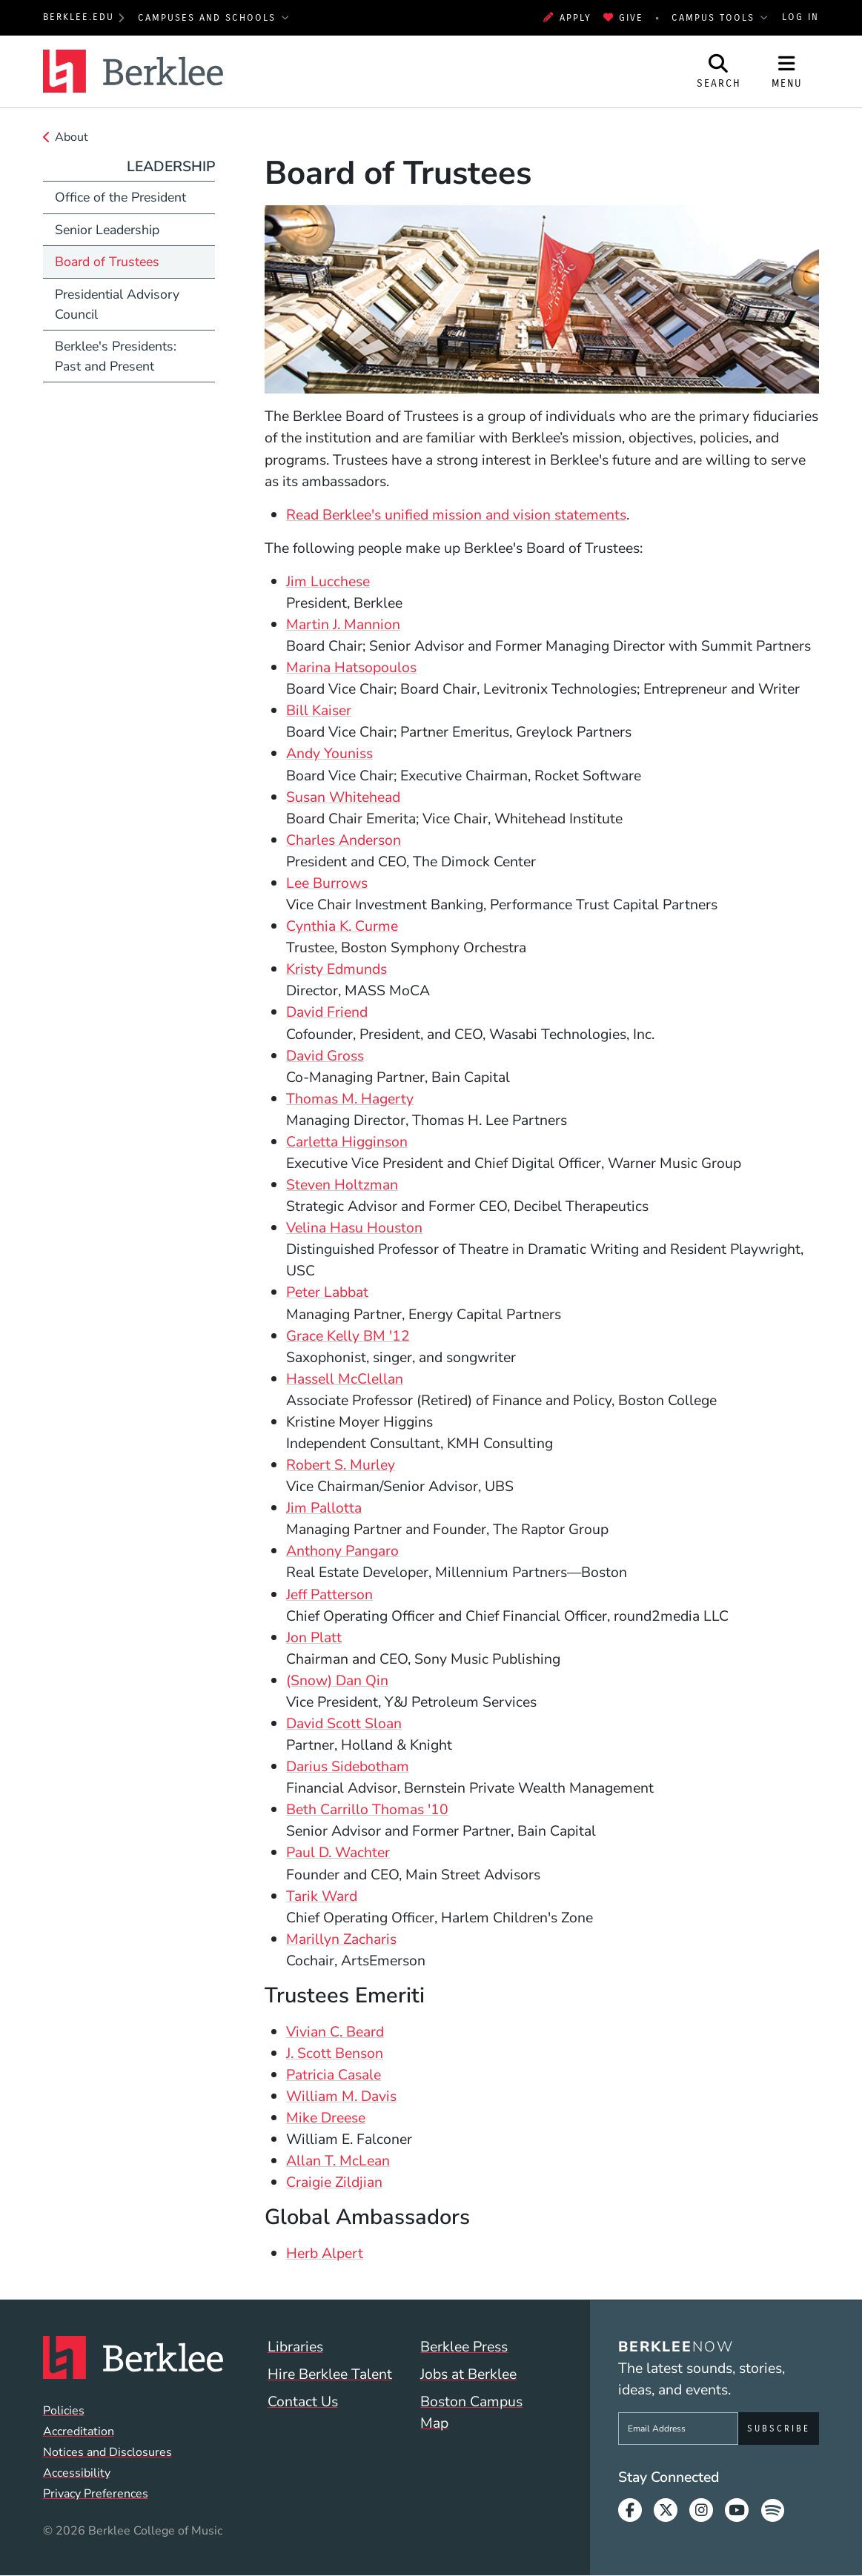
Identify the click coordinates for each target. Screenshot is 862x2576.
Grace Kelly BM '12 (348, 1336)
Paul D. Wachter (338, 1852)
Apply (567, 18)
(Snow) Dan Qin (337, 1680)
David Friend (327, 1012)
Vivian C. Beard (335, 2032)
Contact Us (303, 2401)
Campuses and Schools (209, 18)
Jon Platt (314, 1637)
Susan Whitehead (343, 797)
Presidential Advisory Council (117, 304)
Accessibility (76, 2473)
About (71, 137)
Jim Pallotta (324, 1508)
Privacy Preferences (95, 2494)
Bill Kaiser (318, 710)
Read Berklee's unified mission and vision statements (456, 515)
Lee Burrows (327, 883)
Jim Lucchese (328, 581)
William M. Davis (341, 2096)
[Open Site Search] (719, 71)
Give (623, 18)
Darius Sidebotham (347, 1766)
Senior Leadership (107, 230)
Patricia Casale (333, 2075)
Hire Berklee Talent (330, 2374)
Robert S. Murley (340, 1465)
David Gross (325, 1056)
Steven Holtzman (342, 1185)
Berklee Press (464, 2347)
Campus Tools (715, 18)
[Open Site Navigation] (787, 71)
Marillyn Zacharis (341, 1939)
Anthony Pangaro (342, 1551)
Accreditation (78, 2431)
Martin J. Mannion (343, 624)
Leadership (171, 166)
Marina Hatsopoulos (351, 667)
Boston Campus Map (471, 2412)
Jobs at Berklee (468, 2374)
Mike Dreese (325, 2118)
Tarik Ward (321, 1896)
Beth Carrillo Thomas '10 (367, 1809)
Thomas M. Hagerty (350, 1099)
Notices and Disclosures (107, 2452)
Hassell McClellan (344, 1379)
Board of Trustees (107, 261)
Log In (800, 17)
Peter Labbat (327, 1292)
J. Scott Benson (334, 2053)
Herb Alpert (324, 2253)
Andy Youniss (329, 753)
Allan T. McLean (338, 2161)
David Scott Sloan (344, 1723)
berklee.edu (78, 17)
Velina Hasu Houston (354, 1228)
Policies (63, 2411)
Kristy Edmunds (336, 969)
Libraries (295, 2347)
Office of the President (120, 197)
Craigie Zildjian (334, 2182)
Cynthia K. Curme (342, 926)
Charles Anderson (343, 840)
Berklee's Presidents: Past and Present (115, 356)
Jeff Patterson (329, 1594)
